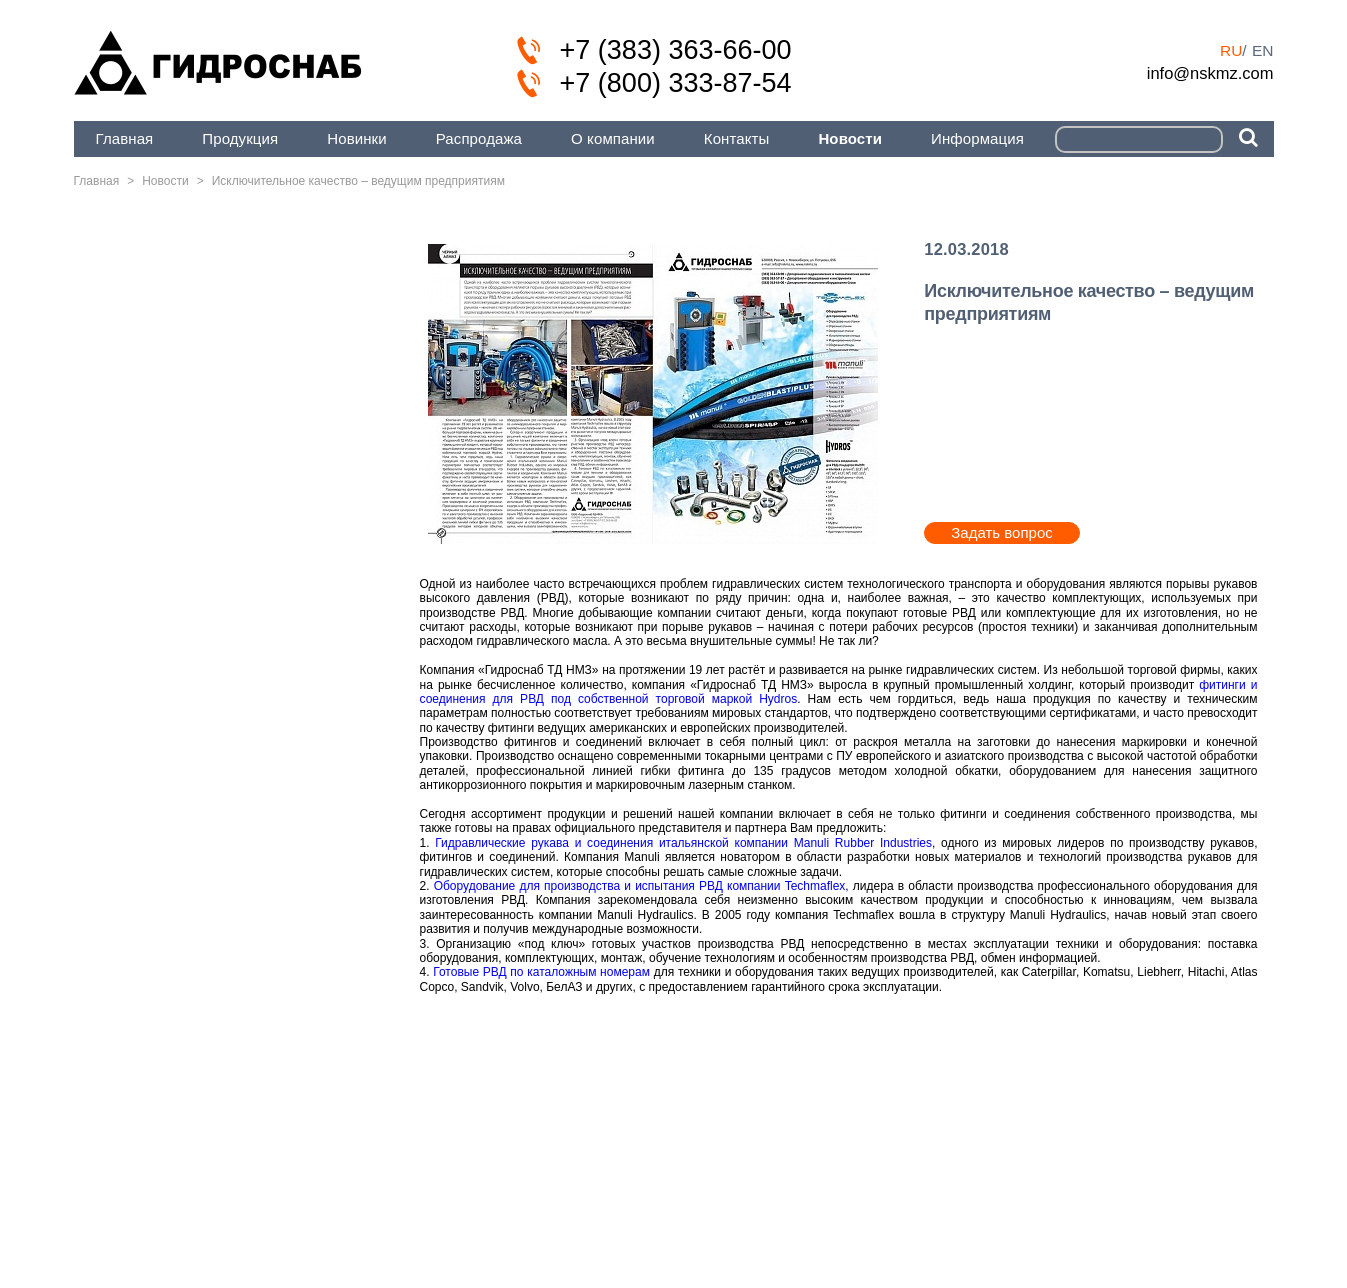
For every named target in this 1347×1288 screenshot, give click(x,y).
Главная (125, 138)
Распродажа (479, 138)
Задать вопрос (1001, 532)
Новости (850, 138)
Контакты (737, 138)
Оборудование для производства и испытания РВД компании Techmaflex (640, 886)
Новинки (356, 138)
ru (1231, 50)
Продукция (240, 138)
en (1263, 50)
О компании (613, 138)
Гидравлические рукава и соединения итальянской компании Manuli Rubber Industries (683, 843)
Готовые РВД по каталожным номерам (541, 972)
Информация (977, 138)
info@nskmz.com (1210, 73)
